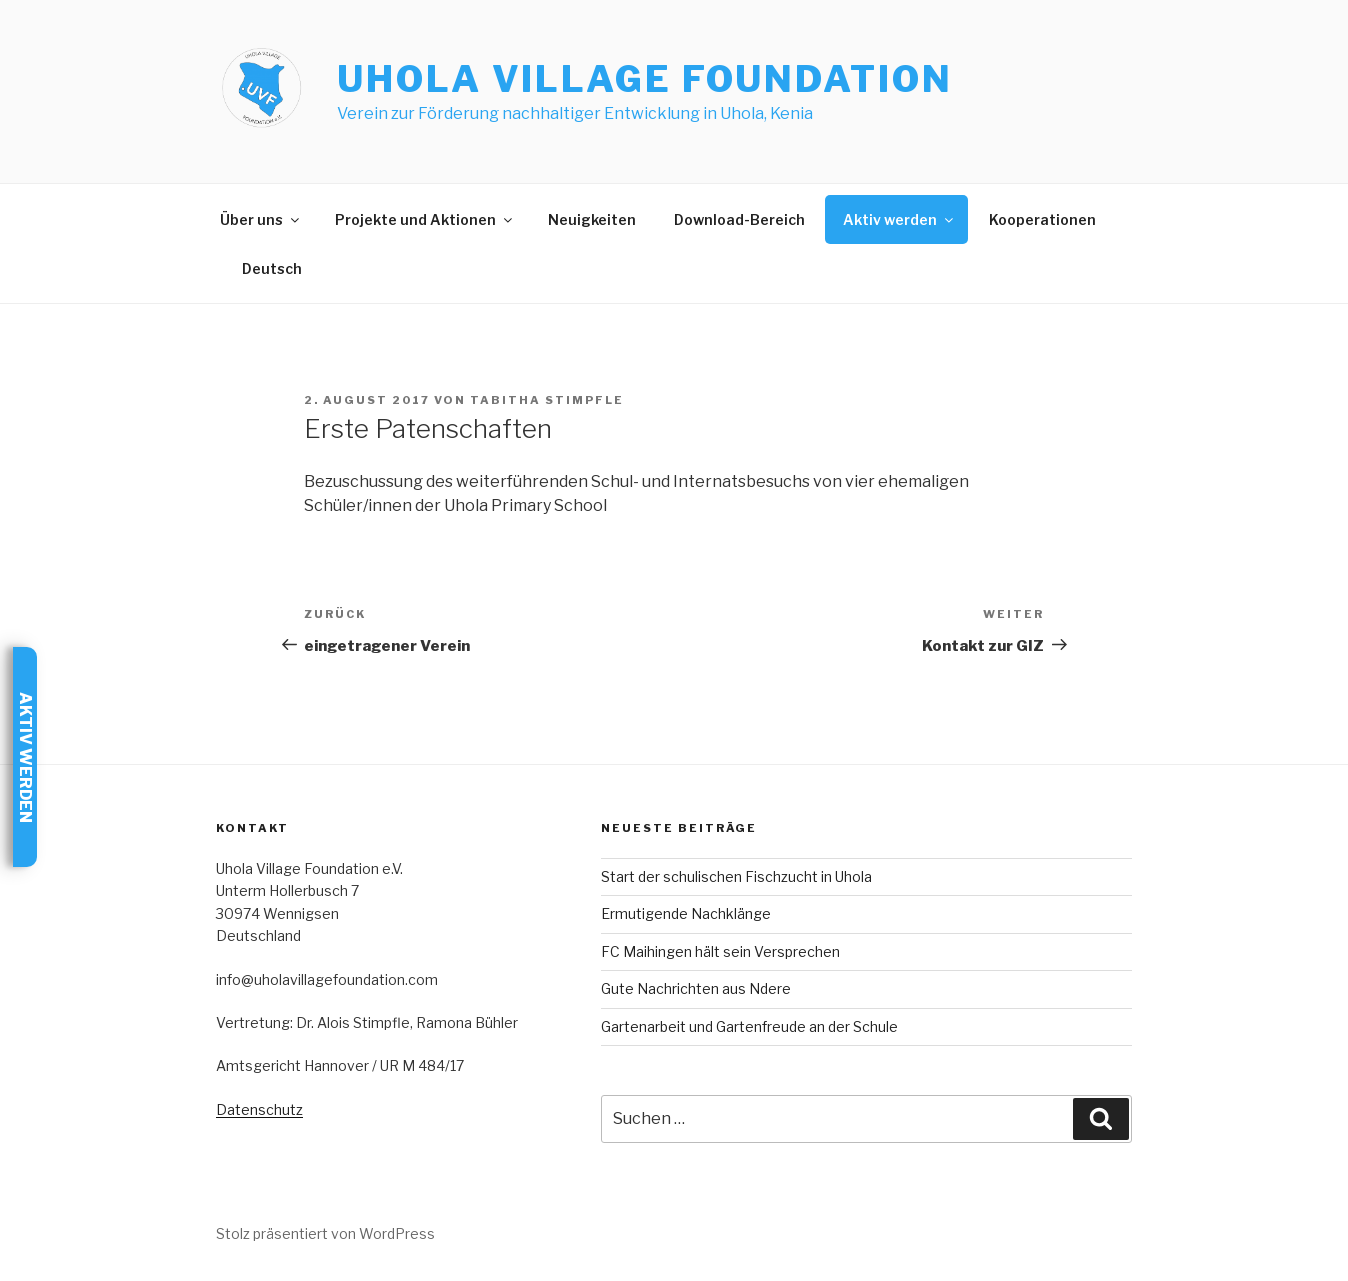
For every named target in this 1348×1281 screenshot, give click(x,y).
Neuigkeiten (592, 219)
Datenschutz (259, 1109)
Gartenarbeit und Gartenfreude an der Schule (749, 1026)
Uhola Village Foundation (644, 79)
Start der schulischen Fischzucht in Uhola (736, 876)
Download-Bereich (739, 219)
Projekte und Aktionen (425, 219)
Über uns (261, 219)
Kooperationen (1042, 219)
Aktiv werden (899, 219)
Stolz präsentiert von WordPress (325, 1233)
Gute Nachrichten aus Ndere (696, 988)
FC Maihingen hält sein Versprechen (720, 951)
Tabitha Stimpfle (547, 400)
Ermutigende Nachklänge (686, 913)
